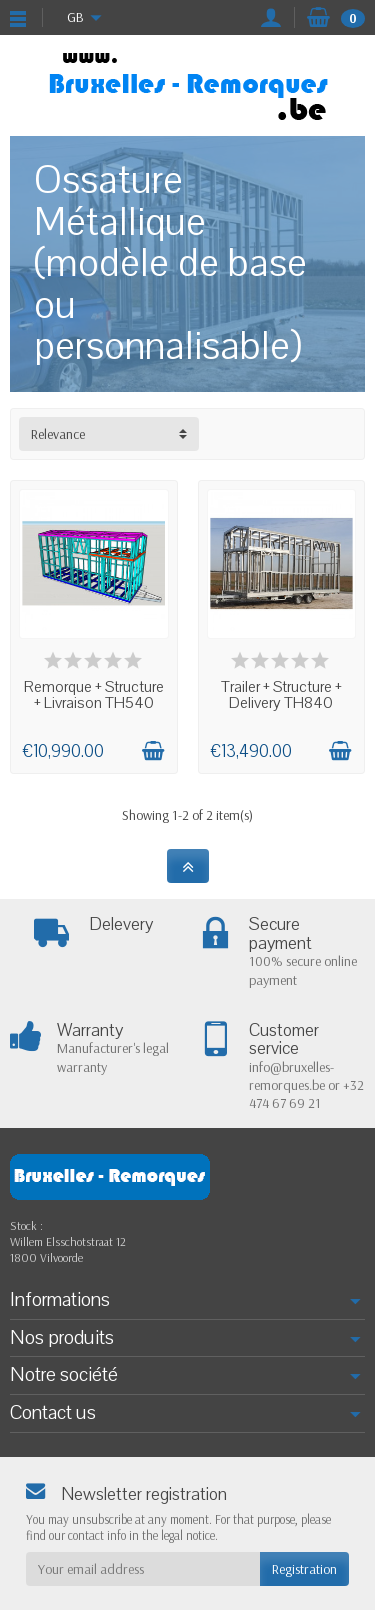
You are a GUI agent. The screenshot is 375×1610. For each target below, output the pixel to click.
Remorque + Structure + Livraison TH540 (94, 695)
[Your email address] (143, 1569)
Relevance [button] (58, 434)
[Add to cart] (153, 751)
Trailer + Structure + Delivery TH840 (281, 695)
